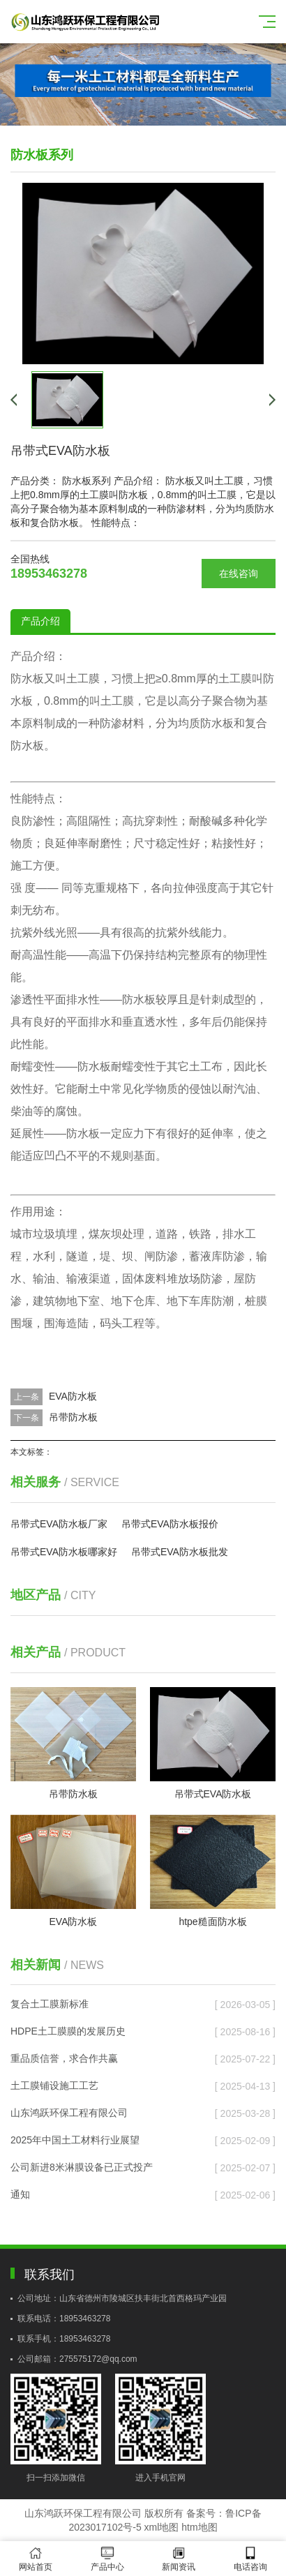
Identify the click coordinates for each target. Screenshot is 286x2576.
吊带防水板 (73, 1417)
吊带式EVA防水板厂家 (58, 1523)
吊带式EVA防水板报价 (169, 1523)
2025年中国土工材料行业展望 (75, 2140)
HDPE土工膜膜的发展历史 (68, 2031)
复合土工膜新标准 (49, 2003)
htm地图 (199, 2527)
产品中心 (108, 2559)
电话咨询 (251, 2559)
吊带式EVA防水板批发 (179, 1551)
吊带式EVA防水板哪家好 (63, 1551)
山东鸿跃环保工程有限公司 (69, 2112)
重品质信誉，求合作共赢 (64, 2058)
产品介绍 (40, 621)
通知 (20, 2194)
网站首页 (36, 2559)
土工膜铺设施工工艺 (54, 2085)
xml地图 (161, 2527)
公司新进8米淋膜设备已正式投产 (81, 2167)
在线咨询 (238, 573)
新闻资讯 (179, 2559)
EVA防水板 (73, 1396)
